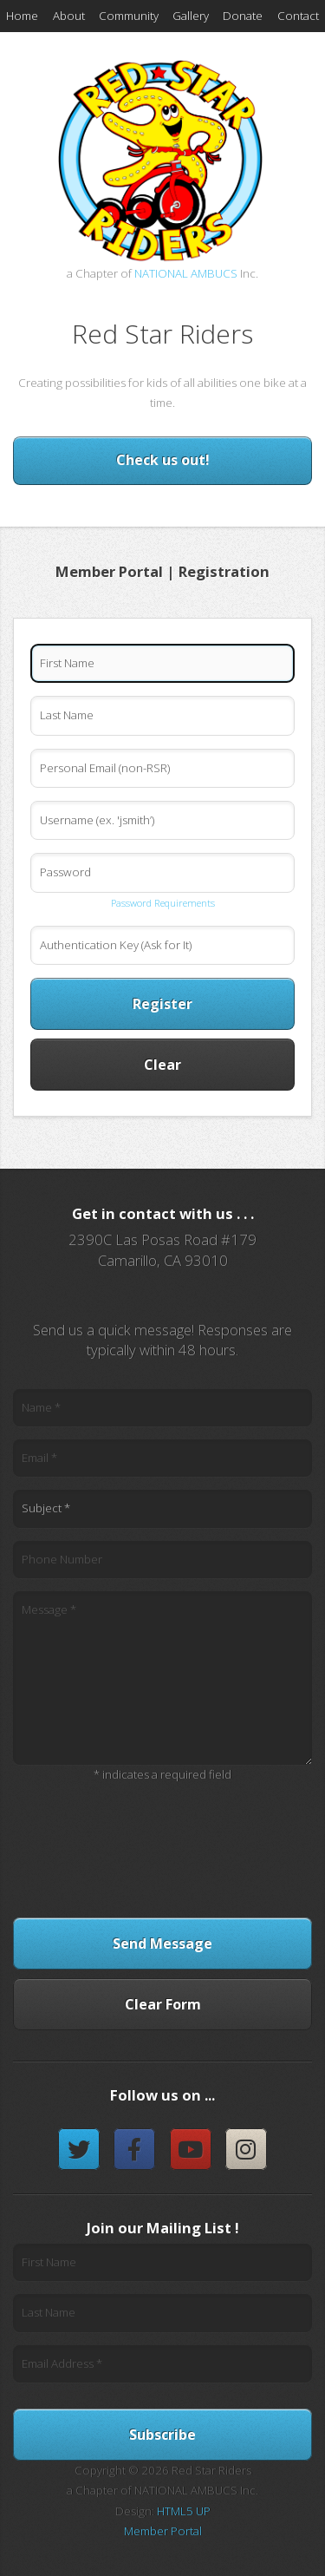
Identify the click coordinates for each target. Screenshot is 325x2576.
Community (129, 15)
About (69, 15)
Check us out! (163, 459)
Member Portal (163, 2531)
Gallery (190, 15)
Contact (298, 15)
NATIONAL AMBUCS (185, 273)
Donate (243, 15)
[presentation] (163, 1844)
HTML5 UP (184, 2511)
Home (22, 15)
